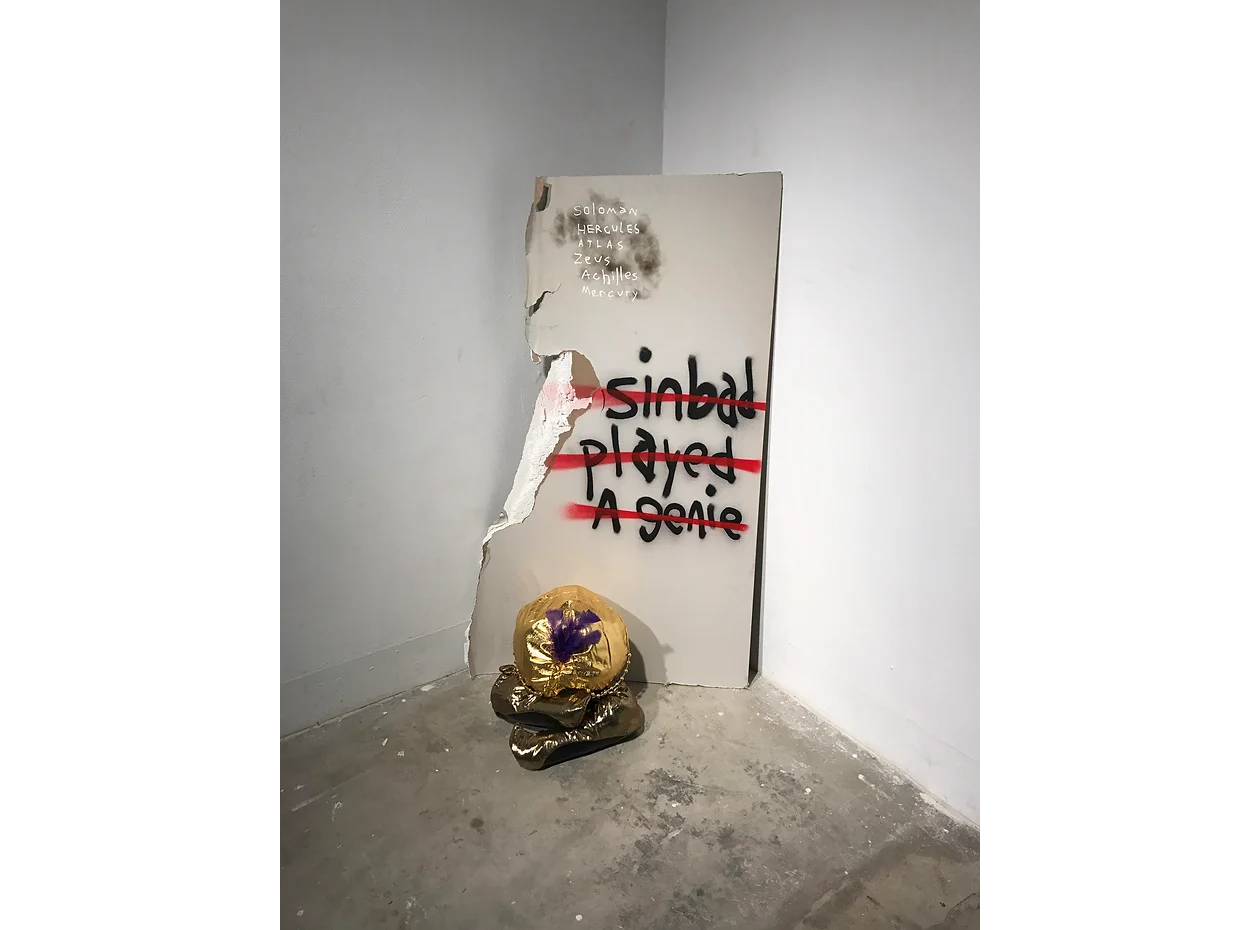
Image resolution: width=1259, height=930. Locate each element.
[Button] (607, 208)
